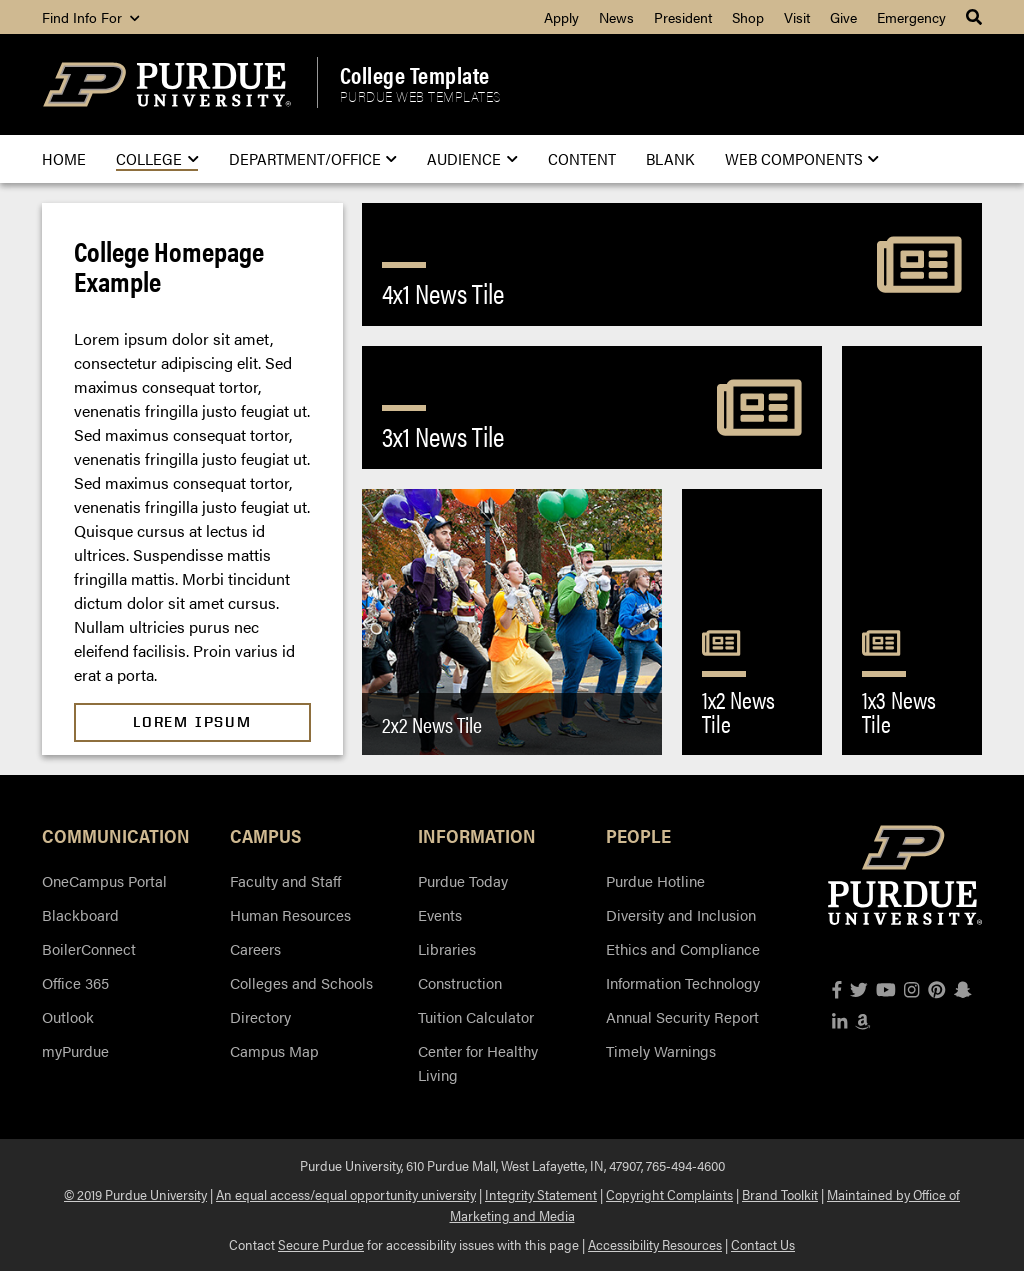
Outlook (68, 1016)
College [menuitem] (157, 159)
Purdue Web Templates (420, 97)
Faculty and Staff (285, 880)
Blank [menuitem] (670, 158)
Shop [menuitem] (748, 17)
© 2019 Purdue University (135, 1194)
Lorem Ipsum (192, 722)
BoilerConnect (89, 948)
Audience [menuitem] (472, 159)
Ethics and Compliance (683, 948)
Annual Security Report (682, 1016)
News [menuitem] (616, 17)
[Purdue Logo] (167, 84)
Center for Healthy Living (478, 1062)
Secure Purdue (321, 1244)
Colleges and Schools (301, 982)
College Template (415, 75)
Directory (260, 1016)
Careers (255, 948)
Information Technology (683, 982)
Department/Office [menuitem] (313, 159)
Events (440, 914)
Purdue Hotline (655, 880)
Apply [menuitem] (561, 17)
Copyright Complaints (669, 1194)
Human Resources (290, 914)
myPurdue (75, 1050)
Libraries (447, 948)
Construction (460, 982)
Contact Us (763, 1244)
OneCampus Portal (104, 880)
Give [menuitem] (843, 17)
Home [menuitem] (64, 158)
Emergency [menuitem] (911, 17)
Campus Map (274, 1050)
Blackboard (80, 914)
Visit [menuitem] (797, 17)
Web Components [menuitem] (802, 159)
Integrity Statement (541, 1194)
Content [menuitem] (582, 158)
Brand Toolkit (780, 1194)
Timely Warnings (661, 1050)
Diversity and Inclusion (681, 914)
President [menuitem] (683, 17)
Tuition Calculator (476, 1016)
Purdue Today (463, 880)
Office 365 (75, 982)
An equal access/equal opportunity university (346, 1194)
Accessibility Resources (655, 1244)
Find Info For (90, 17)
